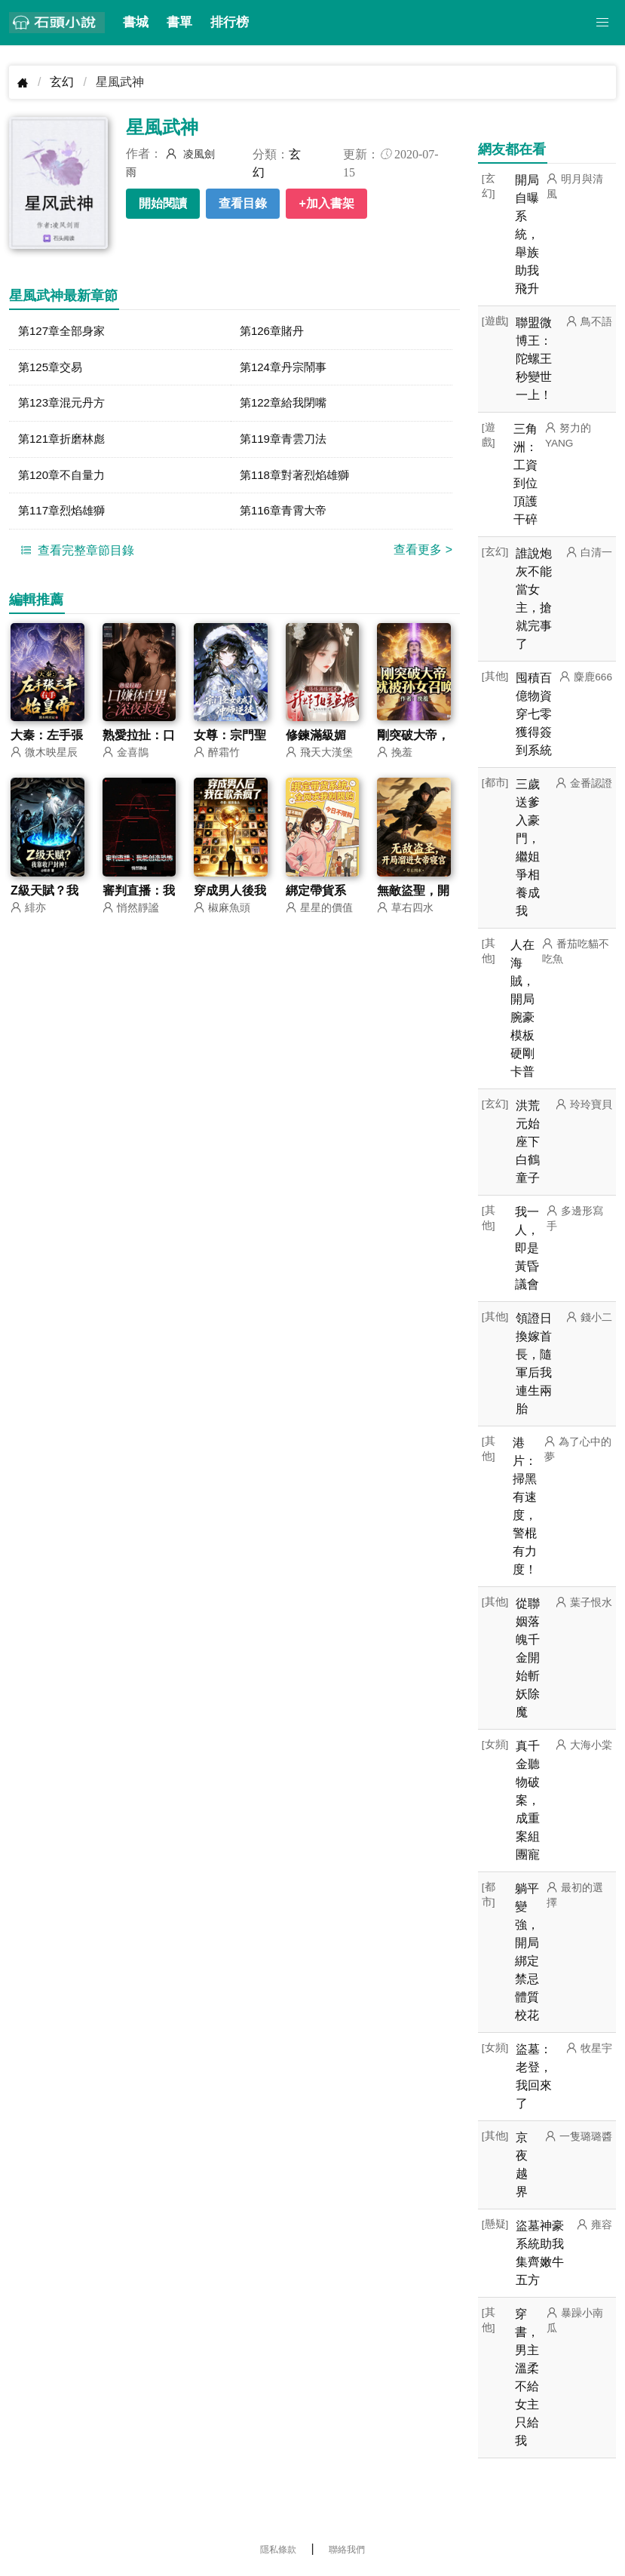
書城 (136, 22)
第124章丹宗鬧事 (286, 368)
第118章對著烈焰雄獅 (298, 479)
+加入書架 (326, 203)
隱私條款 (278, 2549)
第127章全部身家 (64, 331)
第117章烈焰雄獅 (64, 516)
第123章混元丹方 (64, 405)
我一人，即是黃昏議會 (527, 1248)
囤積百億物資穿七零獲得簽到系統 (534, 714)
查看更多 (423, 555)
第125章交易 (52, 368)
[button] (602, 22)
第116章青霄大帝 (286, 516)
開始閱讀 (163, 203)
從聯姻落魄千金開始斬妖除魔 (528, 1657)
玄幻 (62, 81)
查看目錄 (243, 203)
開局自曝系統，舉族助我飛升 (527, 234)
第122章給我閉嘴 (286, 405)
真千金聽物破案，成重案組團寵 (528, 1800)
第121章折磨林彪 (64, 442)
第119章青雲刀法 (286, 442)
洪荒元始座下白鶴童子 (528, 1141)
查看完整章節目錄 (75, 556)
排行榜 (229, 22)
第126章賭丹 (274, 331)
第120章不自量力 (64, 479)
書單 (179, 22)
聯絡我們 (347, 2549)
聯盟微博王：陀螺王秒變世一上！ (534, 358)
